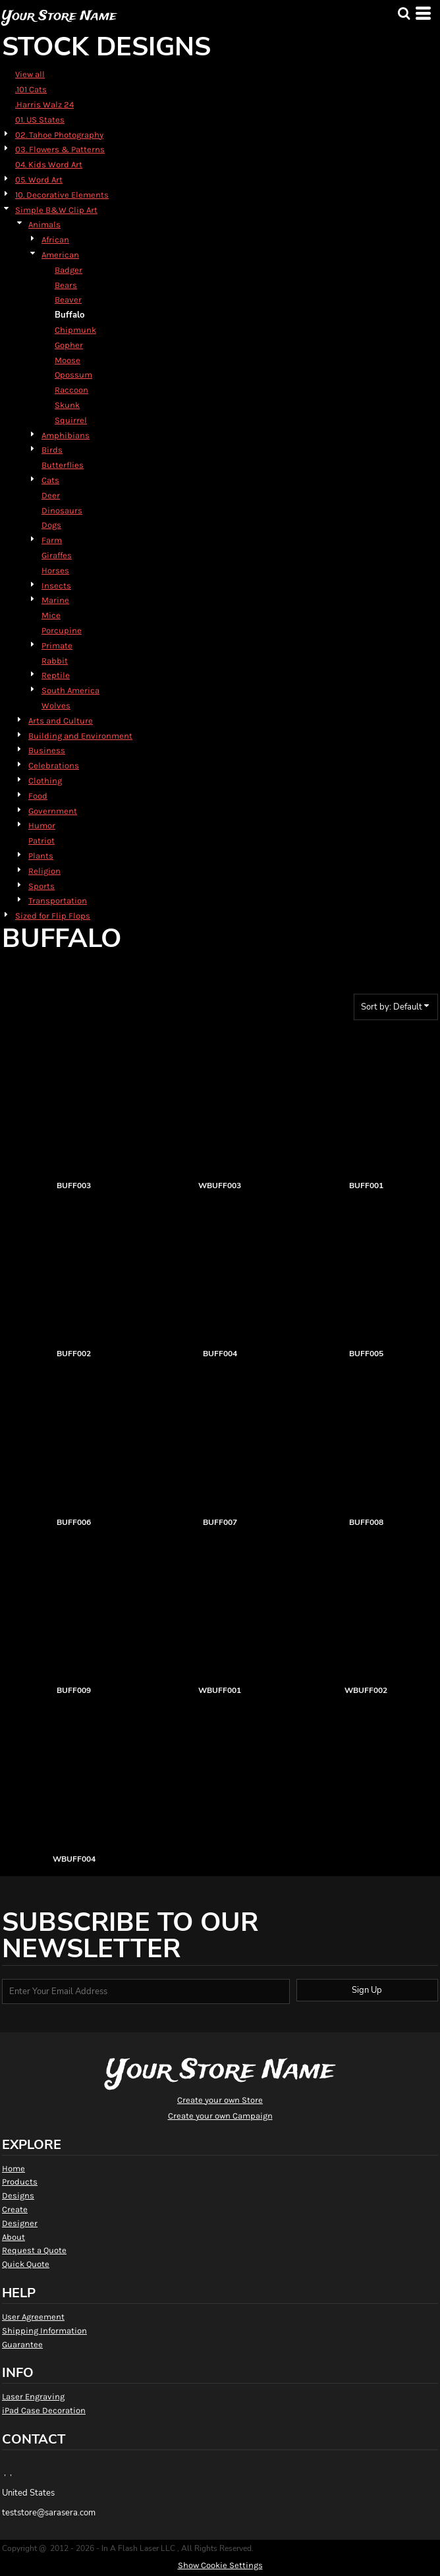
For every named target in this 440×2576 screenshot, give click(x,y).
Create (15, 2209)
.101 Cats (31, 89)
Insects (56, 585)
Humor (41, 825)
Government (52, 811)
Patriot (41, 840)
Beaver (68, 299)
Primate (56, 645)
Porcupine (61, 630)
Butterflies (62, 465)
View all (30, 74)
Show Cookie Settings (220, 2565)
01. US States (40, 120)
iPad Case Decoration (44, 2410)
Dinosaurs (61, 510)
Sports (41, 886)
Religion (44, 871)
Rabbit (54, 661)
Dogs (51, 525)
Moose (67, 360)
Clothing (45, 781)
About (13, 2237)
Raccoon (71, 390)
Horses (55, 570)
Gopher (69, 345)
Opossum (73, 375)
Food (37, 796)
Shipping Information (44, 2330)
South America (70, 690)
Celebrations (53, 765)
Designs (18, 2195)
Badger (68, 270)
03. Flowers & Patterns (60, 149)
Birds (52, 450)
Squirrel (71, 420)
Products (20, 2182)
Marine (55, 600)
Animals (44, 224)
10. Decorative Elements (62, 195)
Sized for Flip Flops (52, 916)
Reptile (55, 675)
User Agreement (33, 2317)
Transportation (57, 900)
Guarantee (22, 2344)
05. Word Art (39, 180)
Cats (50, 480)
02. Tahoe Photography (59, 135)
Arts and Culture (60, 721)
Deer (50, 495)
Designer (20, 2223)
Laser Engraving (33, 2396)
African (55, 239)
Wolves (55, 705)
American (60, 255)
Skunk (67, 405)
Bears (66, 285)
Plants (40, 856)
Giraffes (56, 555)
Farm (51, 540)
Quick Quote (25, 2264)
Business (46, 750)
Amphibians (65, 435)
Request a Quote (34, 2250)
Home (13, 2168)
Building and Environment (80, 736)
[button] (403, 13)
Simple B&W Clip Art (56, 210)
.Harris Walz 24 (44, 104)
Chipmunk (75, 330)
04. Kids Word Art (48, 164)
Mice (51, 615)
